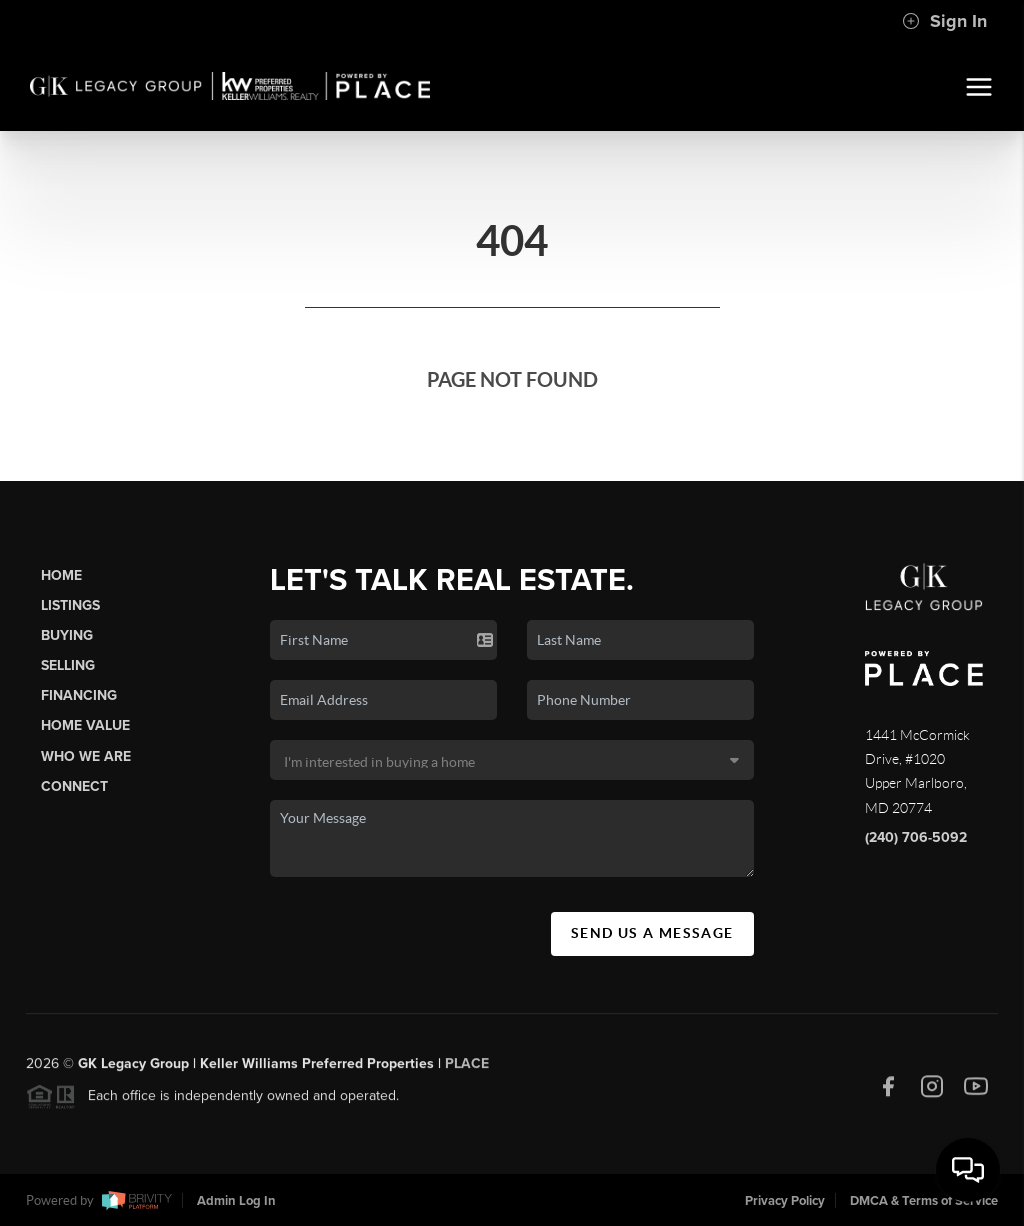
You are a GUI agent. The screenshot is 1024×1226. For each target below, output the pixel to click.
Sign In (944, 21)
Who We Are (86, 756)
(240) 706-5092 (916, 837)
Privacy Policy (785, 1201)
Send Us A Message (652, 933)
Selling (68, 665)
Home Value (85, 725)
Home (61, 575)
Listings (70, 605)
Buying (67, 635)
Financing (79, 695)
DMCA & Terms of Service (924, 1201)
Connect (74, 786)
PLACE (467, 1068)
